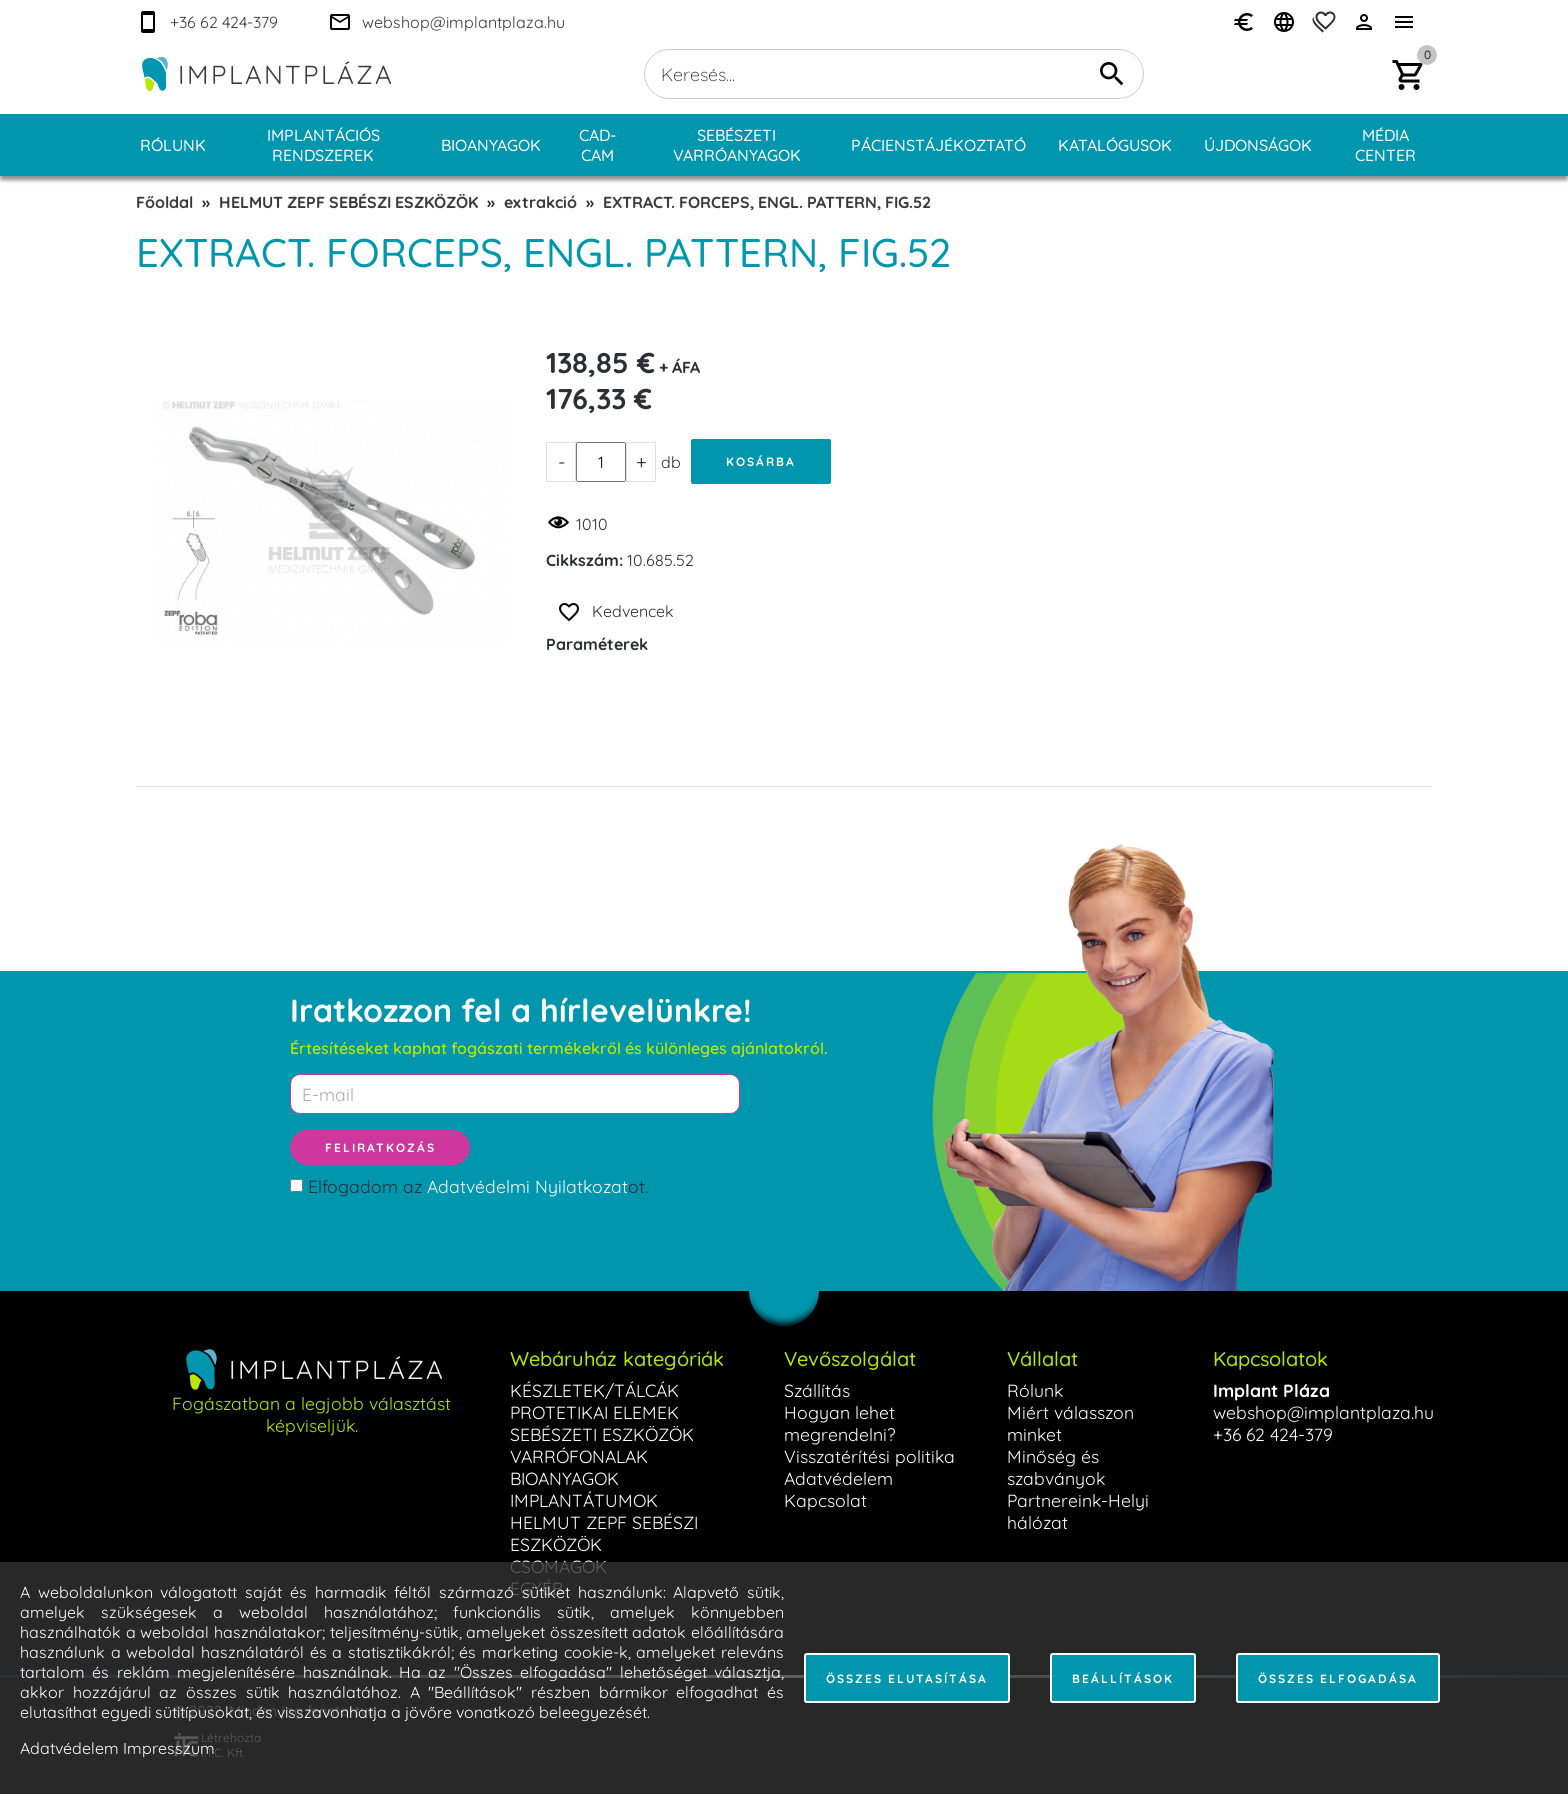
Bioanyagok (491, 145)
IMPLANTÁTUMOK (584, 1500)
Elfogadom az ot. (478, 1186)
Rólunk (173, 145)
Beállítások (1123, 1678)
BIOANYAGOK (564, 1478)
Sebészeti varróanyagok (737, 145)
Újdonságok (1258, 145)
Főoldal (164, 202)
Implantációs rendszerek (323, 145)
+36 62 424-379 (1273, 1434)
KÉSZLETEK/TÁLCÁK (594, 1390)
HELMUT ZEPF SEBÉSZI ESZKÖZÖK (348, 202)
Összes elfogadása (1338, 1678)
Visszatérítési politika (869, 1456)
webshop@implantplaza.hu (1323, 1412)
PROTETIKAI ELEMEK (594, 1412)
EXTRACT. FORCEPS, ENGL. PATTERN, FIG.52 (767, 202)
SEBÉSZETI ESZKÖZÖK (602, 1434)
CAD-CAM (597, 145)
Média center (1385, 145)
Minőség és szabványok (1056, 1467)
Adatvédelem (838, 1478)
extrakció (540, 202)
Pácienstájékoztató (938, 145)
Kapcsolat (825, 1500)
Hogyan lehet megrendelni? (840, 1423)
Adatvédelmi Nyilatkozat (527, 1186)
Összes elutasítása (907, 1678)
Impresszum (169, 1748)
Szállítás (817, 1390)
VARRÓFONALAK (579, 1456)
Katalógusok (1115, 145)
